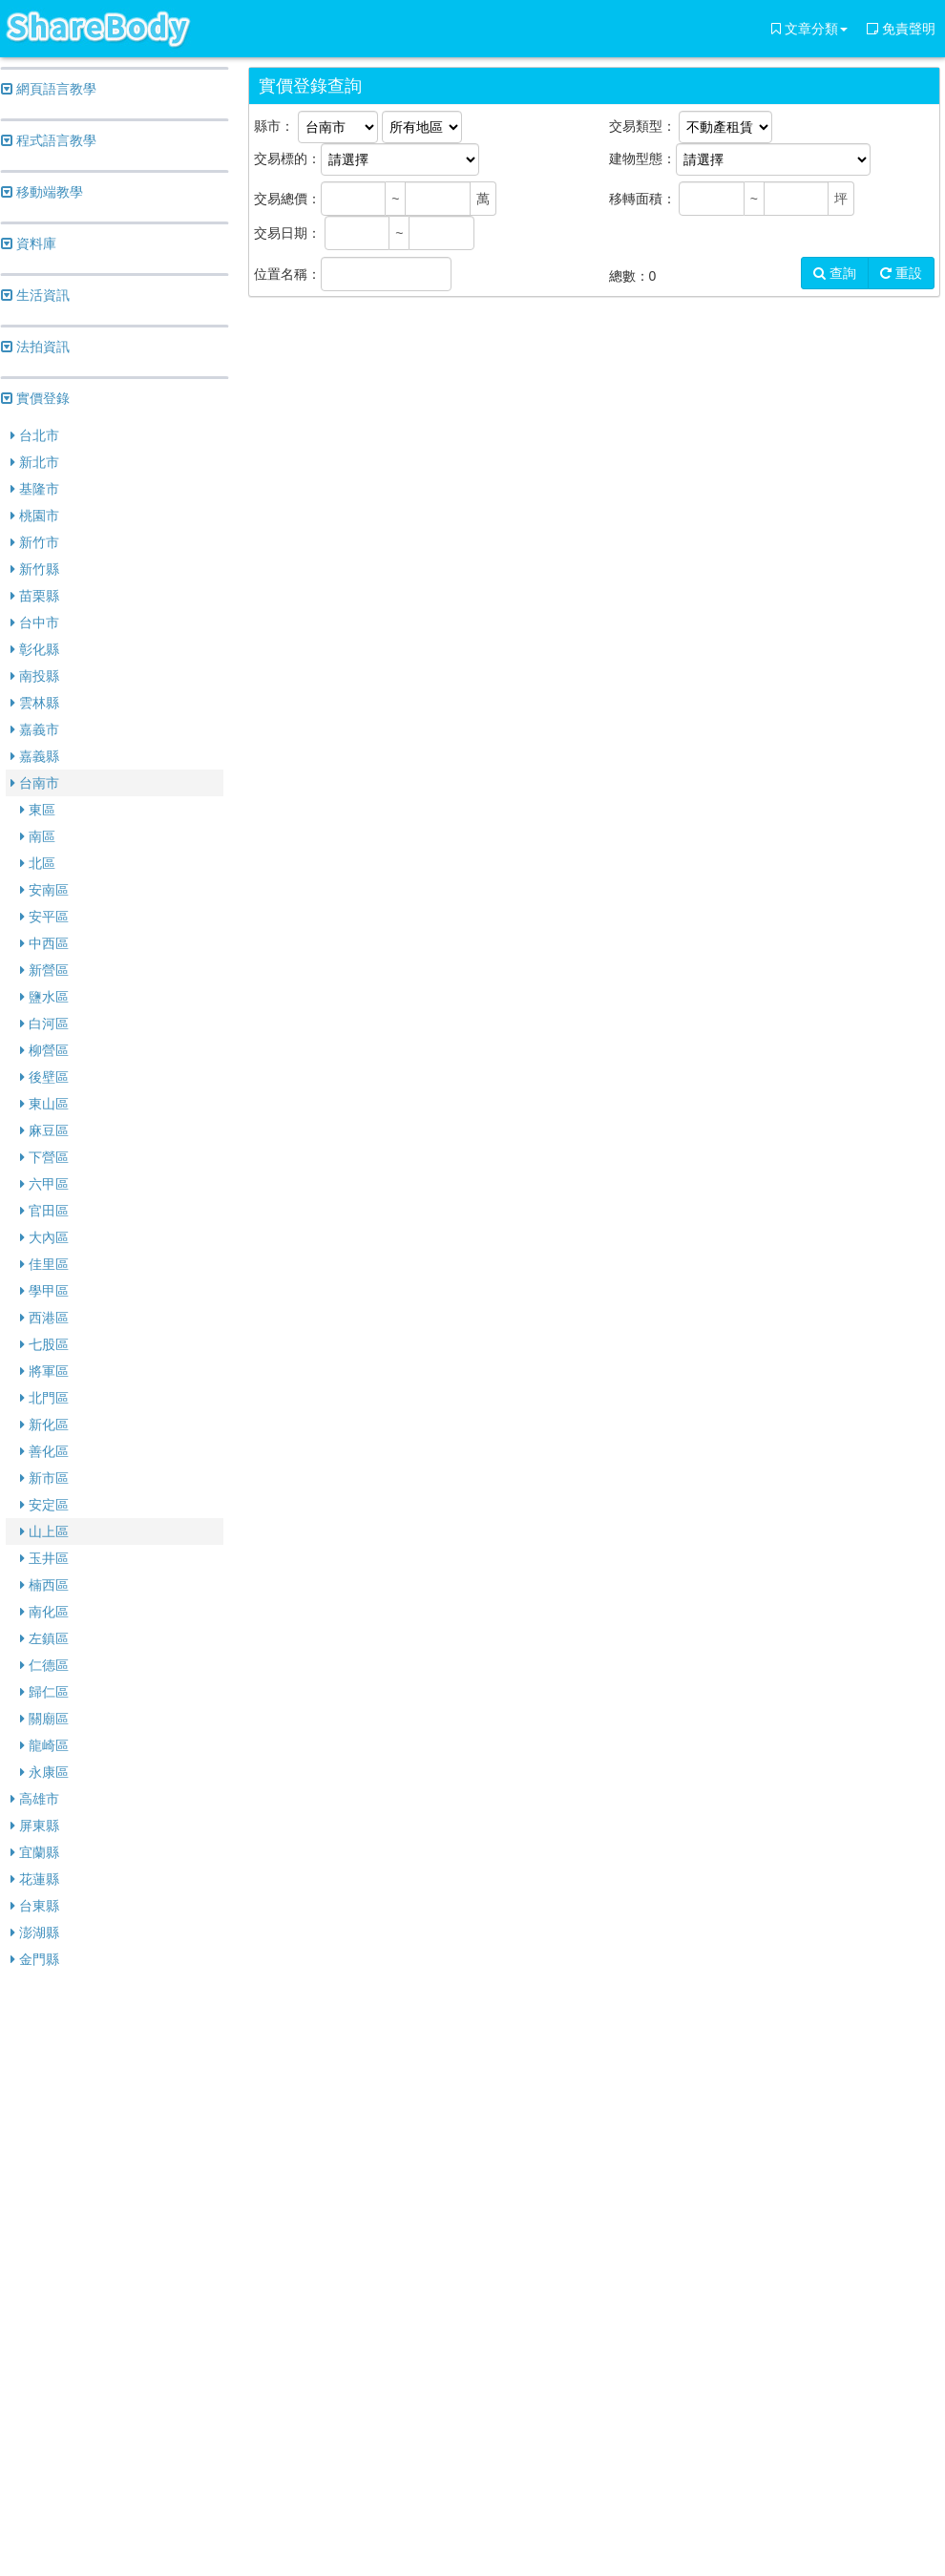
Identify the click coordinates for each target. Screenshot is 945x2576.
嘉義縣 (34, 756)
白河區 (44, 1023)
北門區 (44, 1397)
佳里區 (44, 1264)
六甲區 (44, 1184)
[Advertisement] (114, 2274)
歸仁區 (44, 1692)
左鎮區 (44, 1638)
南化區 (44, 1611)
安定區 (44, 1504)
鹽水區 (44, 996)
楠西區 (44, 1585)
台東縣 (34, 1905)
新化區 (44, 1424)
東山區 (44, 1103)
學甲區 (44, 1291)
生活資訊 (35, 295)
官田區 (44, 1210)
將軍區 (44, 1371)
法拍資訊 (35, 346)
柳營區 (44, 1050)
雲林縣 (34, 702)
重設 (901, 273)
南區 (37, 836)
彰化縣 (34, 649)
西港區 (44, 1317)
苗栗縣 (34, 595)
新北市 (34, 462)
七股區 (44, 1344)
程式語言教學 (48, 140)
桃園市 (34, 515)
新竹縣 (34, 569)
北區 (37, 863)
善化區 (44, 1451)
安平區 (44, 916)
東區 (37, 809)
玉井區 (44, 1558)
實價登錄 (35, 398)
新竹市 (34, 542)
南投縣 (34, 676)
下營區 (44, 1157)
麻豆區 (44, 1130)
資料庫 (28, 243)
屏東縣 (34, 1825)
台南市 (34, 783)
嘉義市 (34, 729)
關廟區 (44, 1718)
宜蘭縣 (34, 1852)
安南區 (44, 889)
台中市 (34, 622)
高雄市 (34, 1798)
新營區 (44, 970)
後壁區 (44, 1077)
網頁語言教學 (48, 88)
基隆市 (34, 488)
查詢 (834, 273)
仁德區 (44, 1665)
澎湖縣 (34, 1932)
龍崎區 (44, 1745)
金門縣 (34, 1959)
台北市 (34, 435)
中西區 (44, 943)
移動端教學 (42, 192)
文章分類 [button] (809, 28)
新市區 (44, 1478)
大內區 (44, 1237)
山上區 (44, 1531)
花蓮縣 (34, 1879)
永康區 (44, 1772)
